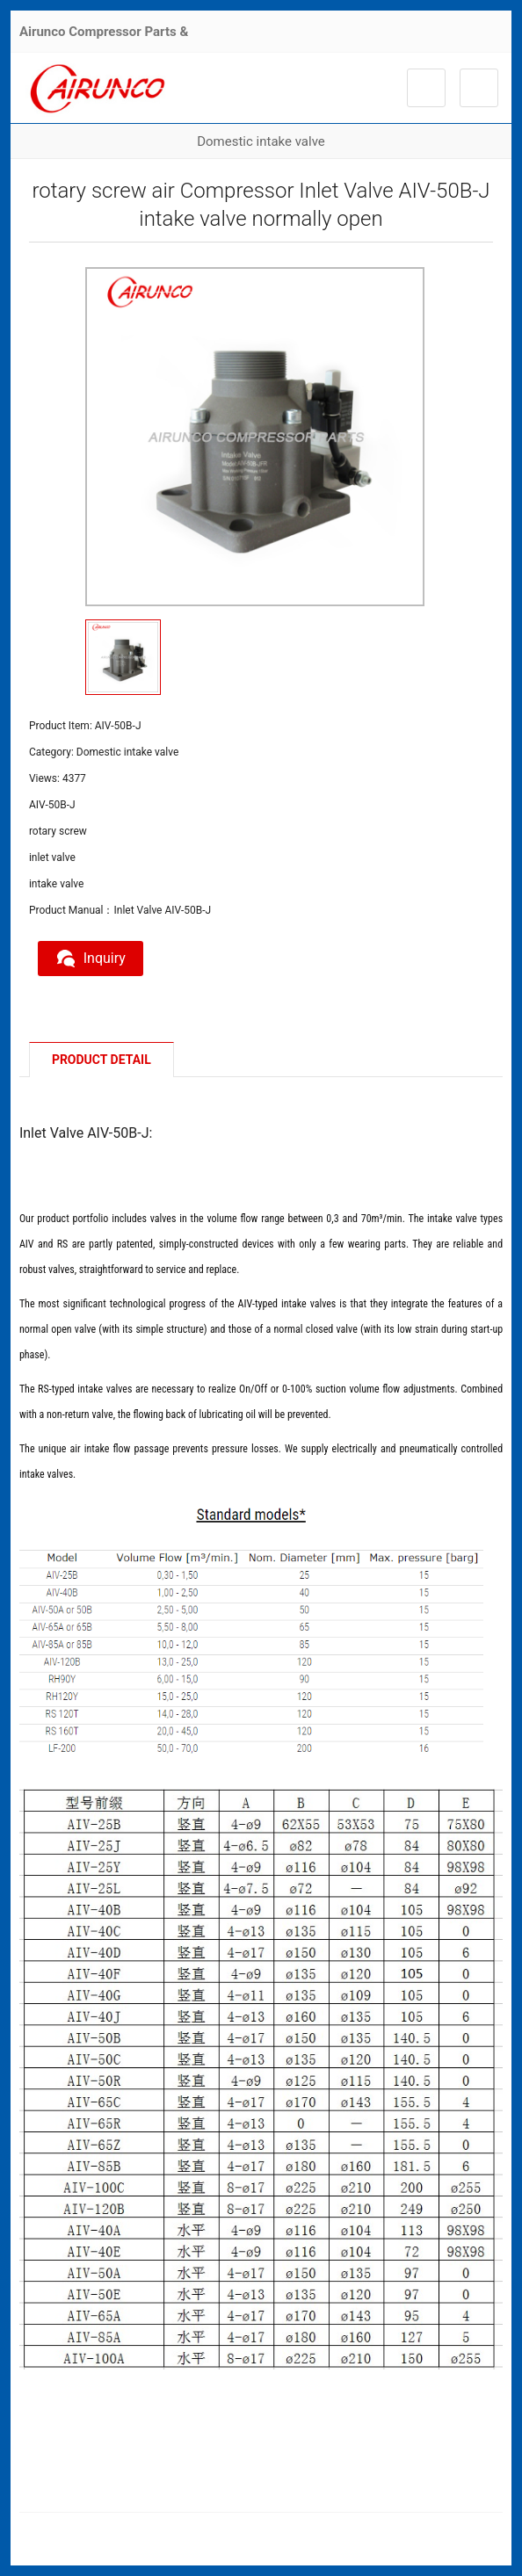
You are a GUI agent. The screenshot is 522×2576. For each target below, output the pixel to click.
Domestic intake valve (261, 141)
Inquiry (90, 958)
